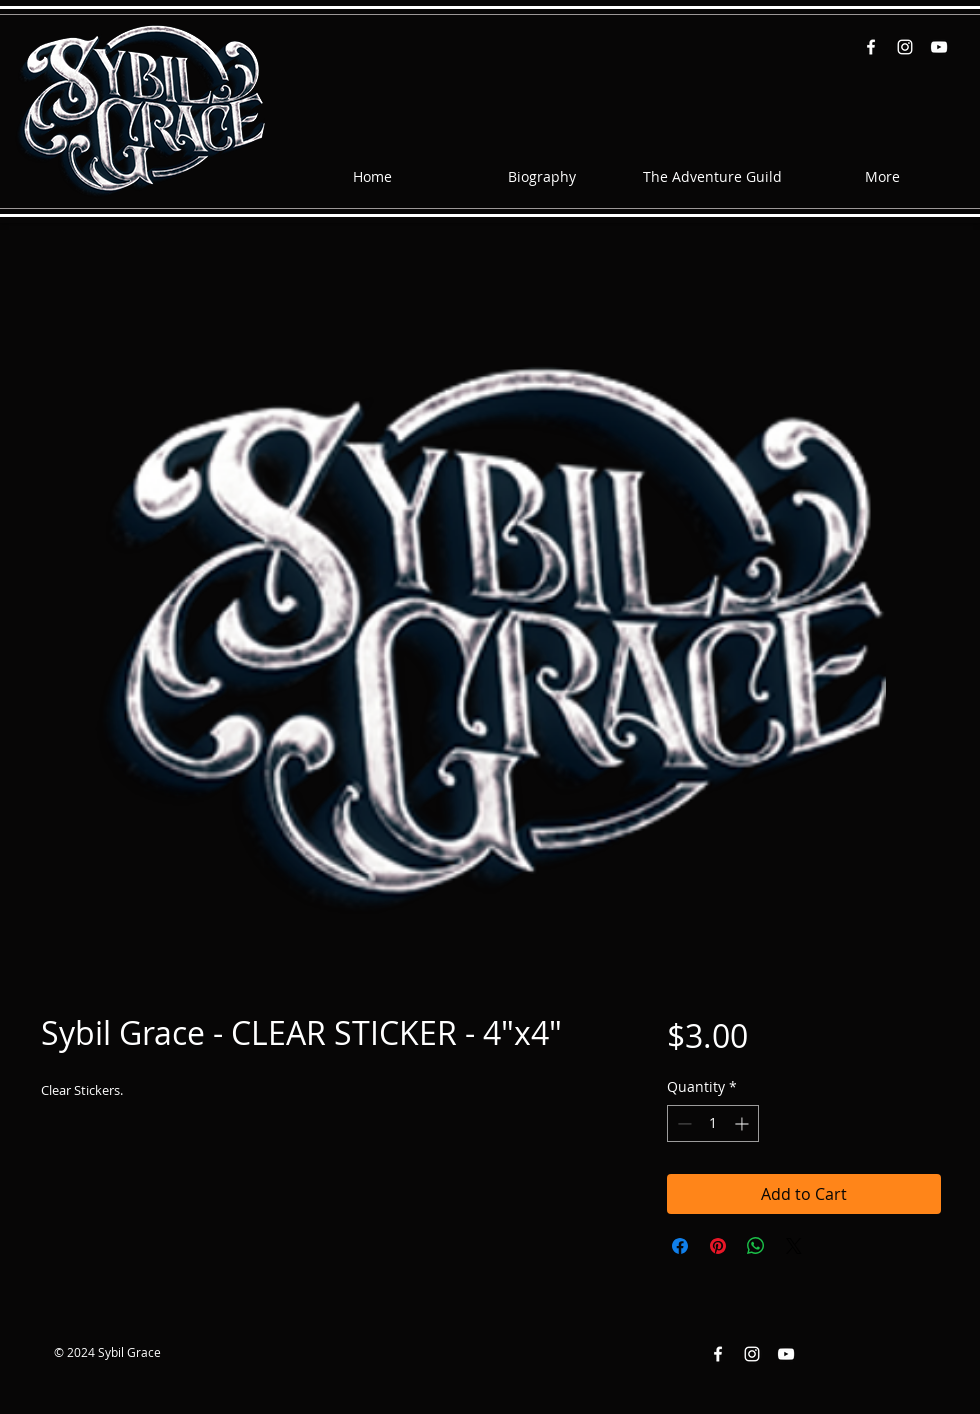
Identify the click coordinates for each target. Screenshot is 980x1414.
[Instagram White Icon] (905, 47)
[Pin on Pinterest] (718, 1246)
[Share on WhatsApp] (756, 1246)
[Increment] (743, 1123)
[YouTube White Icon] (939, 47)
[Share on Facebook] (680, 1246)
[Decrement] (682, 1123)
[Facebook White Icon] (871, 47)
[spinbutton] (713, 1123)
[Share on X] (794, 1246)
